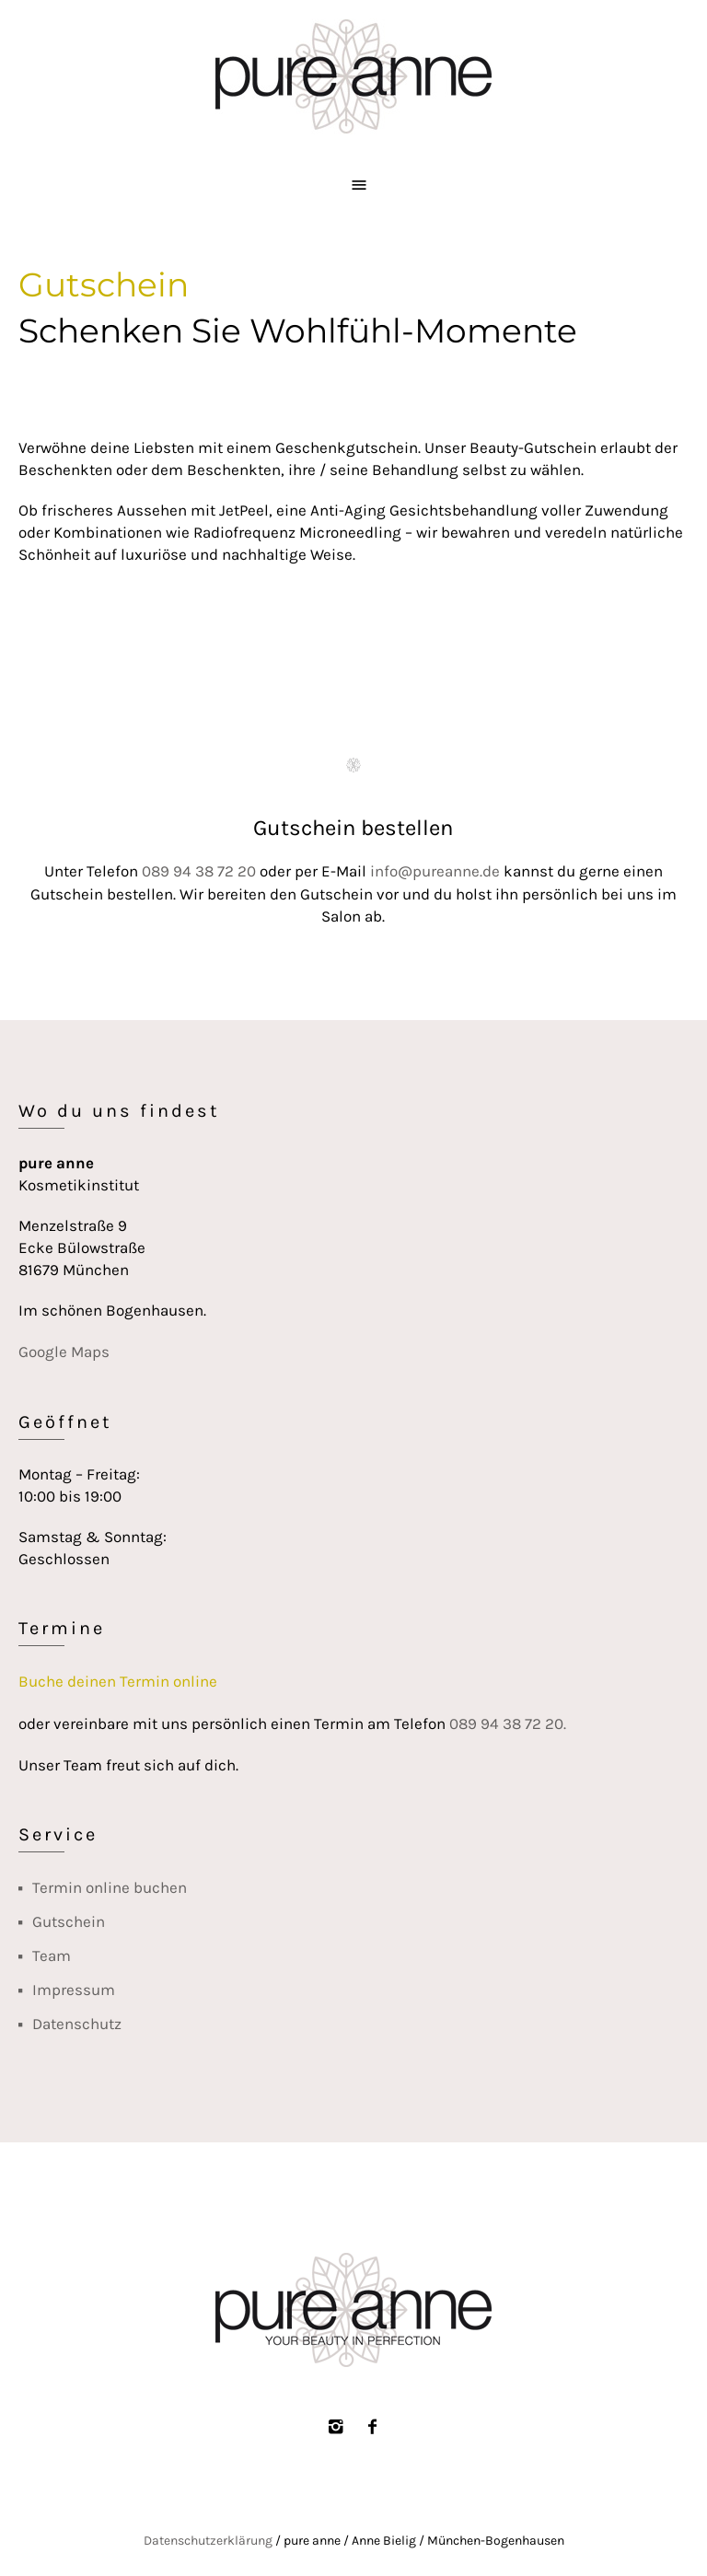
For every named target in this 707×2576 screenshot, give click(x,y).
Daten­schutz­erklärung (208, 2540)
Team (51, 1955)
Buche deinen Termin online (117, 1681)
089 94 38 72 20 (199, 871)
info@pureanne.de (435, 871)
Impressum (73, 1989)
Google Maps (64, 1351)
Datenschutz (77, 2023)
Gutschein (68, 1921)
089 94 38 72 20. (507, 1723)
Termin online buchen (109, 1887)
